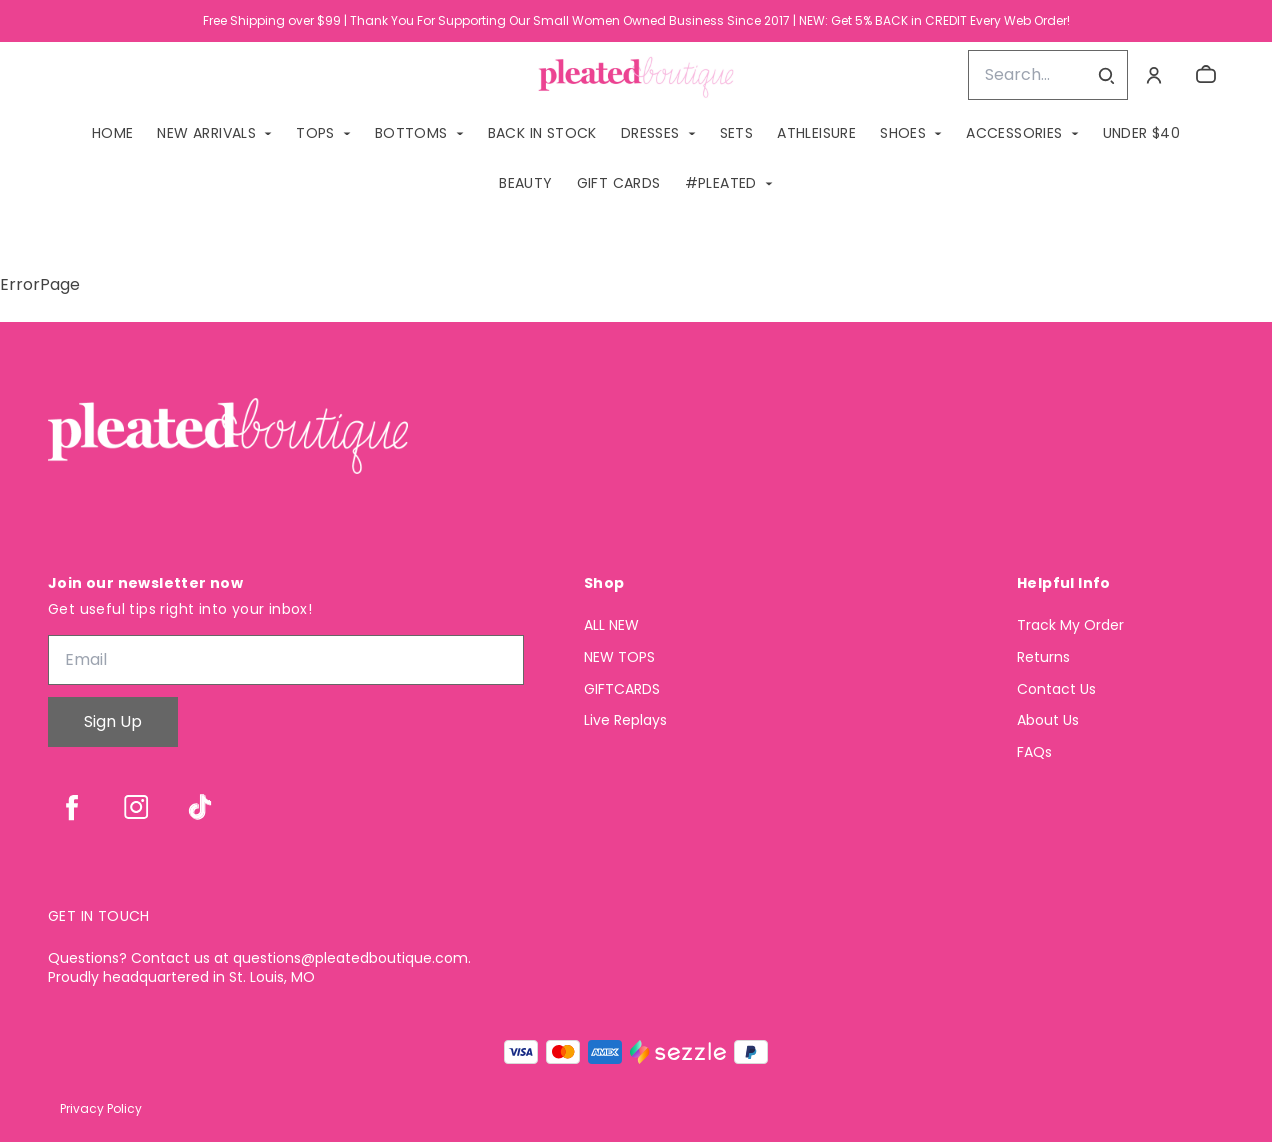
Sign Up (113, 721)
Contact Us (1056, 689)
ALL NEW (611, 625)
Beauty (525, 183)
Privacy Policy (101, 1108)
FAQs (1034, 752)
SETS (737, 133)
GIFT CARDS (619, 183)
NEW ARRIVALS (206, 133)
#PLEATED (721, 183)
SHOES (903, 133)
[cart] (1206, 75)
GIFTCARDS (622, 689)
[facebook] (72, 807)
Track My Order (1070, 625)
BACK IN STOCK (542, 133)
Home (113, 133)
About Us (1048, 720)
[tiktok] (200, 807)
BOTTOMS (411, 133)
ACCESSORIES (1014, 133)
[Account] (1154, 75)
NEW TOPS (619, 657)
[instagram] (136, 807)
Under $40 (1142, 133)
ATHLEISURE (816, 133)
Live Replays (625, 720)
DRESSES (650, 133)
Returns (1043, 657)
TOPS (315, 133)
